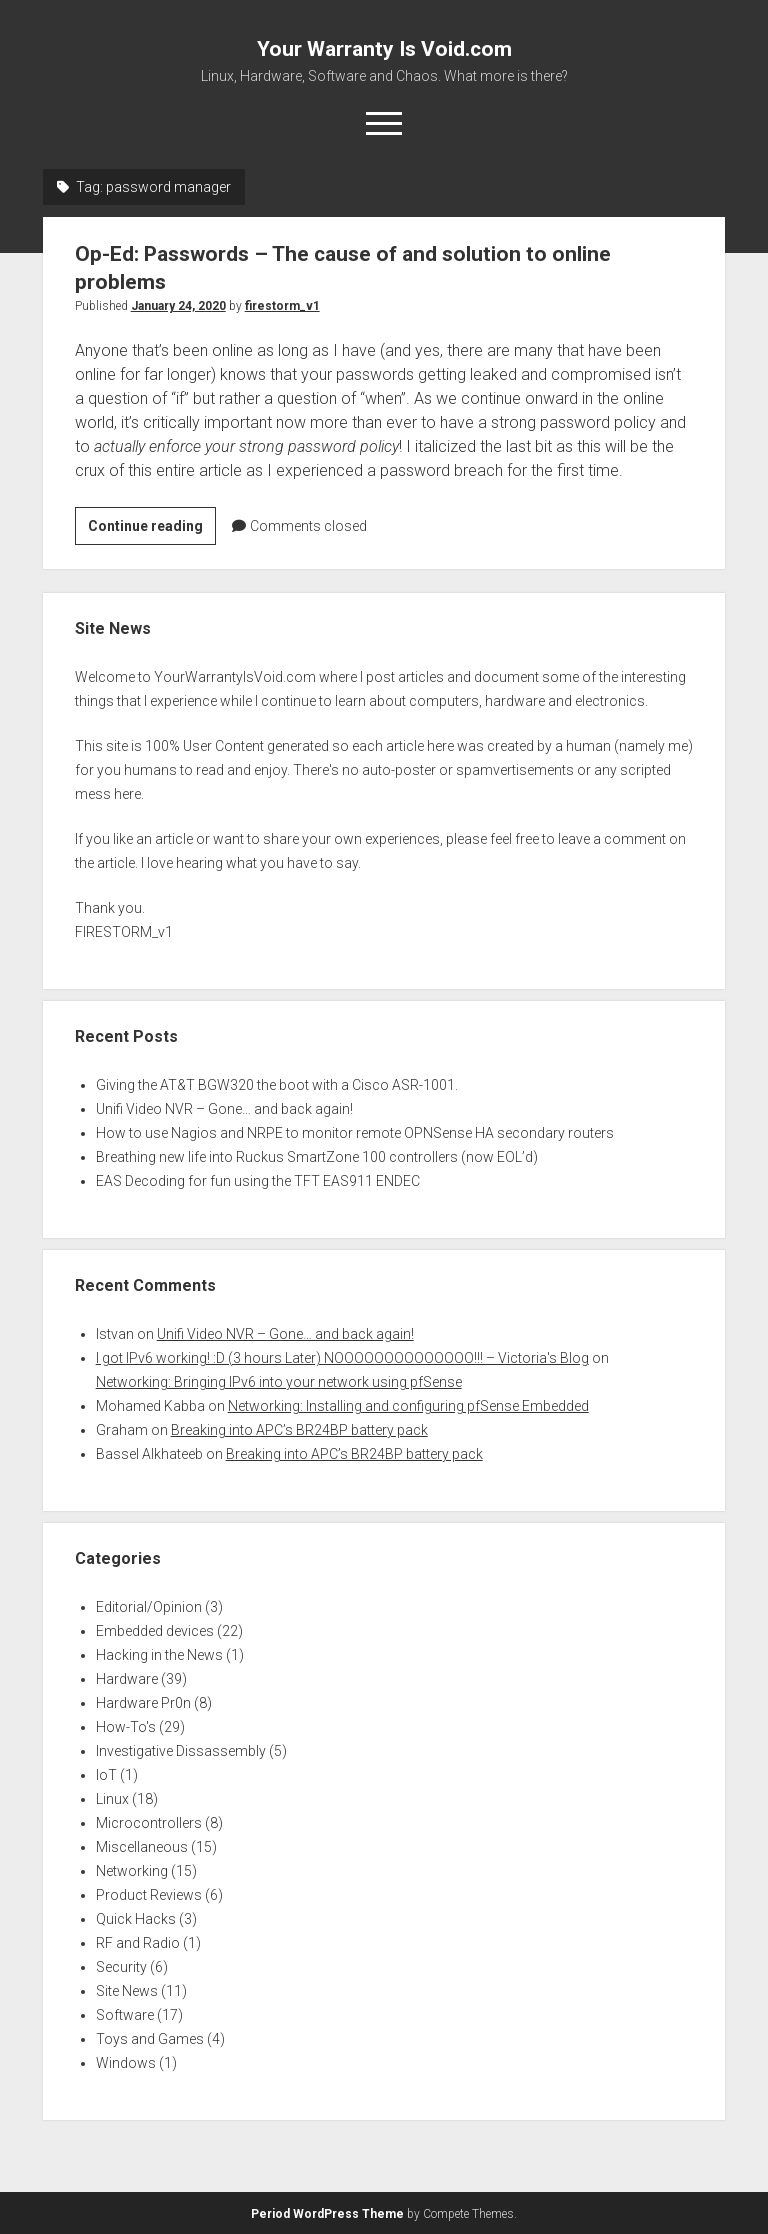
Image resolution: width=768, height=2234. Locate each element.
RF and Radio (138, 1943)
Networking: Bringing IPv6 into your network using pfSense (279, 1382)
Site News (127, 1991)
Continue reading (152, 529)
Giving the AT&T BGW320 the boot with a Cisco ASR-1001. (277, 1085)
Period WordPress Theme (327, 2214)
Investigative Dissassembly (181, 1751)
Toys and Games (150, 2039)
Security (121, 1967)
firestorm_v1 (282, 306)
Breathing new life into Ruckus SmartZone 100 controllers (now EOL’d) (317, 1157)
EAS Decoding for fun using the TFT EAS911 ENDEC (258, 1181)
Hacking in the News (159, 1655)
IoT (106, 1775)
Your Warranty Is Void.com (384, 49)
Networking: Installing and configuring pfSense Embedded (408, 1406)
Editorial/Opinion (149, 1607)
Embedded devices (155, 1631)
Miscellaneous (142, 1847)
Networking (132, 1871)
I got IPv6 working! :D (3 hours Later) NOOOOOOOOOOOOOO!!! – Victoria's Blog (342, 1358)
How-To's (126, 1727)
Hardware (127, 1679)
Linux (112, 1799)
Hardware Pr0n (143, 1703)
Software (125, 2015)
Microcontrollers (149, 1823)
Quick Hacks (136, 1919)
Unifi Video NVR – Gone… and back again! (224, 1109)
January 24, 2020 (178, 306)
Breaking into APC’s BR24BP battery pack (299, 1430)
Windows (126, 2063)
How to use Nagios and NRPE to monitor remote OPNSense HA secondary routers (355, 1133)
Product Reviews (149, 1895)
